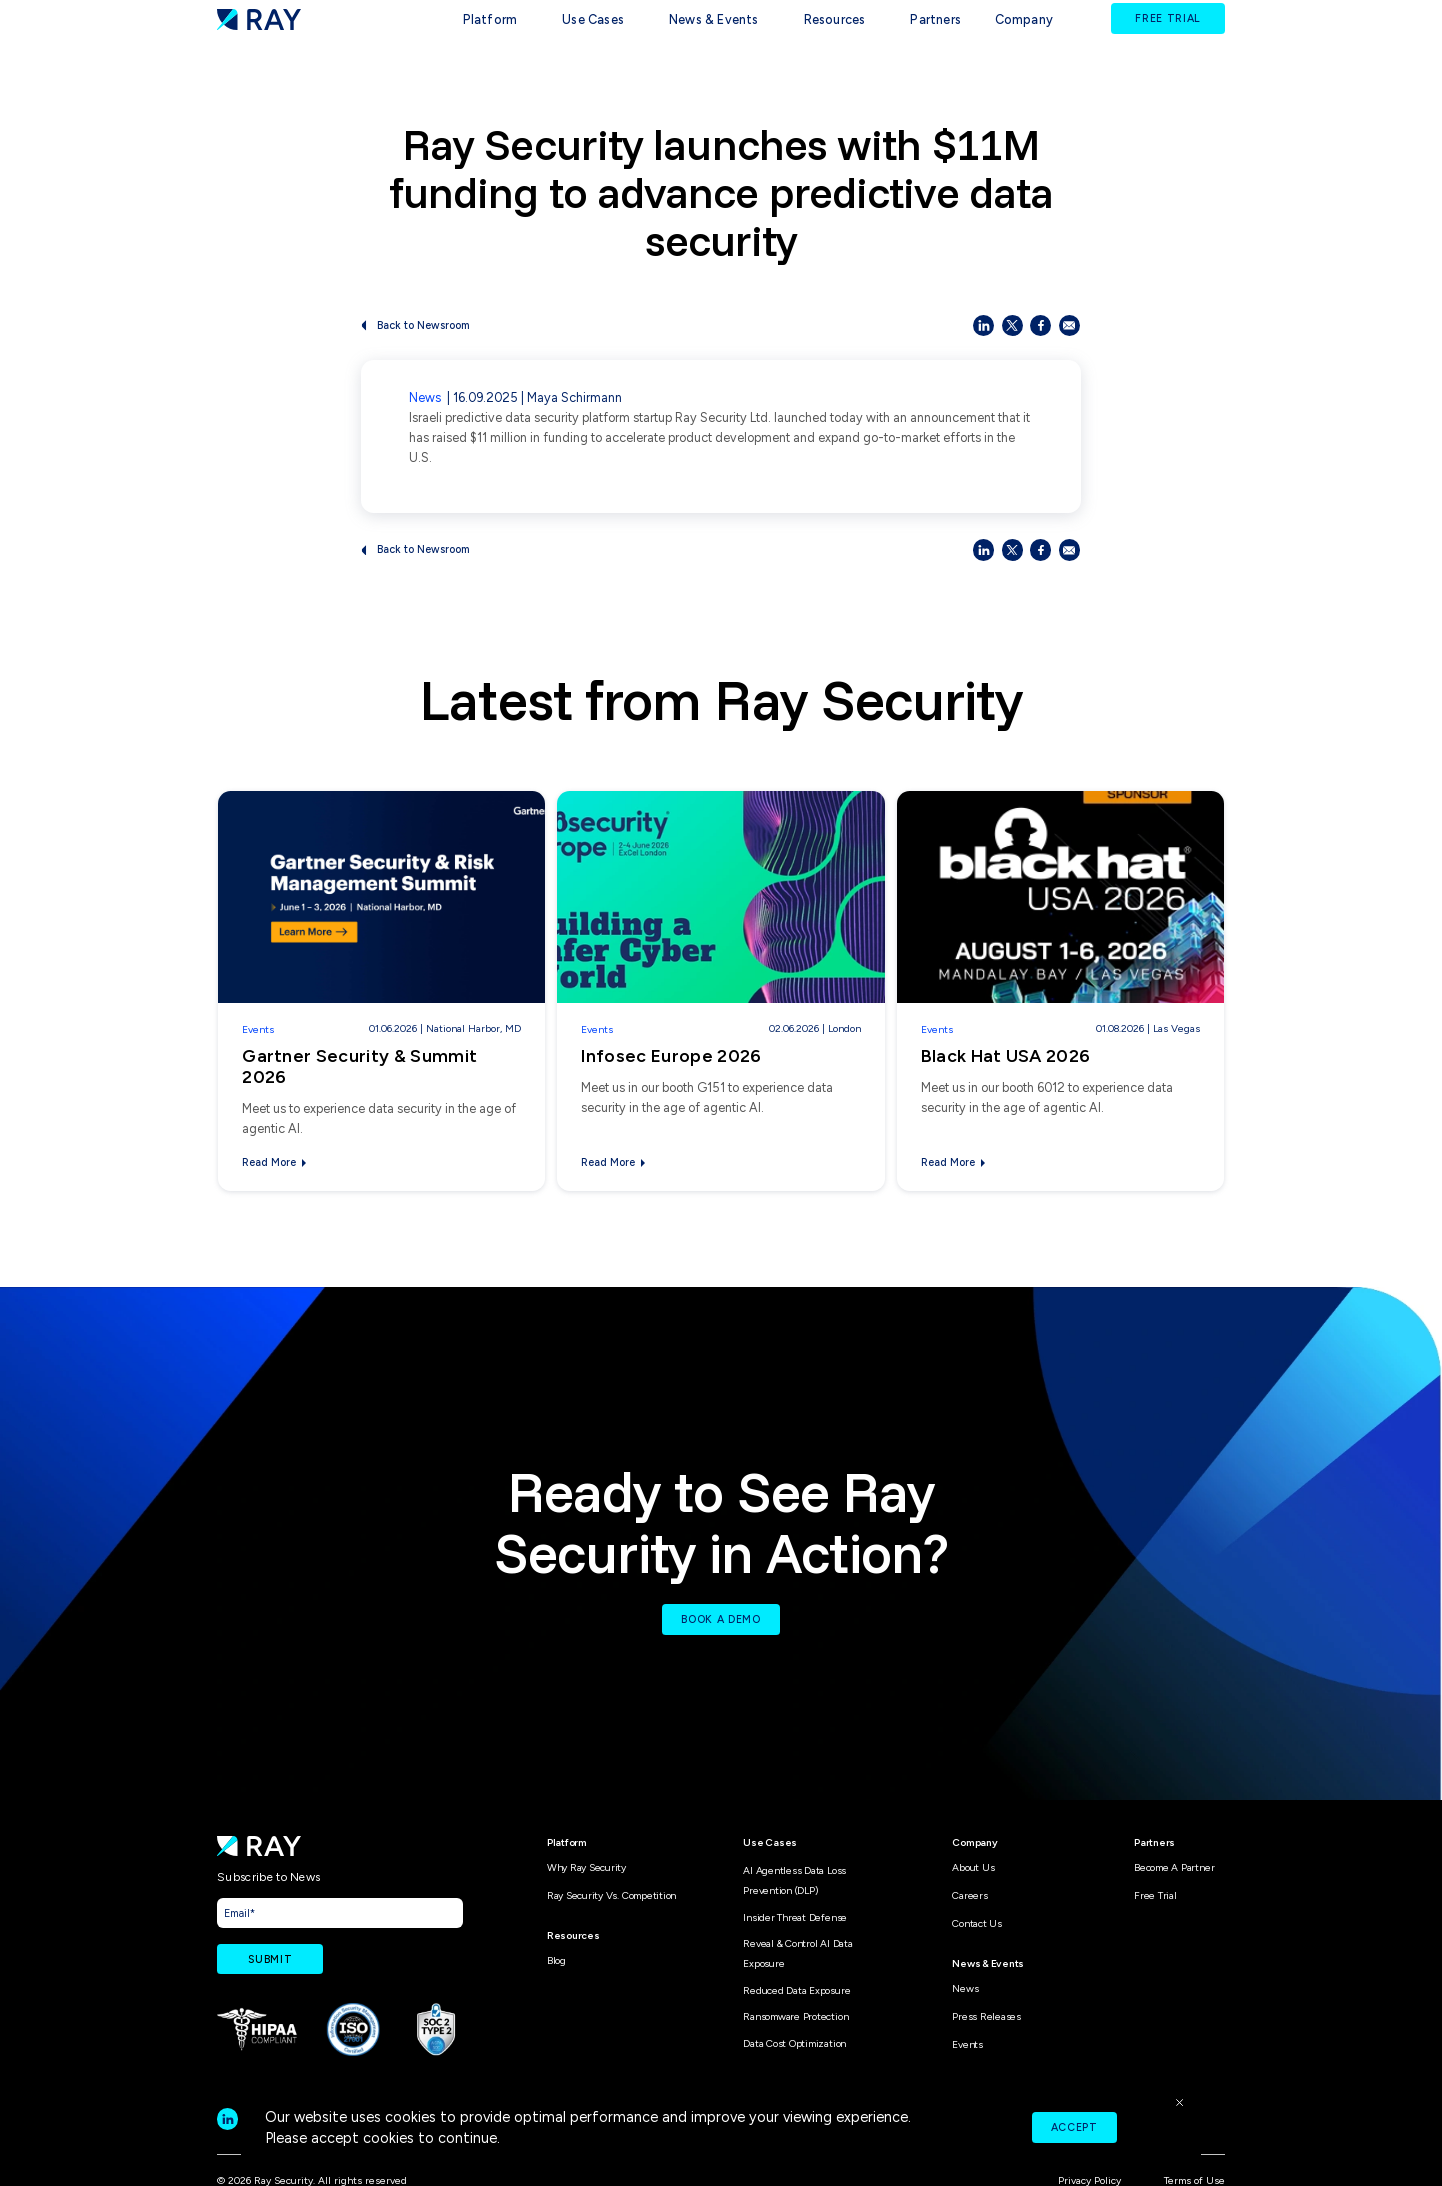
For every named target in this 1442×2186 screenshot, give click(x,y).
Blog (556, 1960)
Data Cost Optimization (794, 2043)
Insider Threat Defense (795, 1917)
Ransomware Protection (795, 2016)
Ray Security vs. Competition (611, 1895)
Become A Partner (1174, 1867)
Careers (969, 1895)
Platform (490, 19)
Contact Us (977, 1923)
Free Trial (1155, 1895)
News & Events (714, 19)
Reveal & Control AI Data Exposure (797, 1953)
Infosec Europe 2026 (671, 1055)
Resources (835, 19)
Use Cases (593, 19)
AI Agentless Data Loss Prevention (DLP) (794, 1880)
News (425, 397)
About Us (973, 1867)
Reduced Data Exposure (796, 1990)
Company (1024, 19)
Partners (935, 19)
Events (258, 1029)
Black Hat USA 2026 (1006, 1055)
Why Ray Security (586, 1867)
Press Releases (986, 2016)
